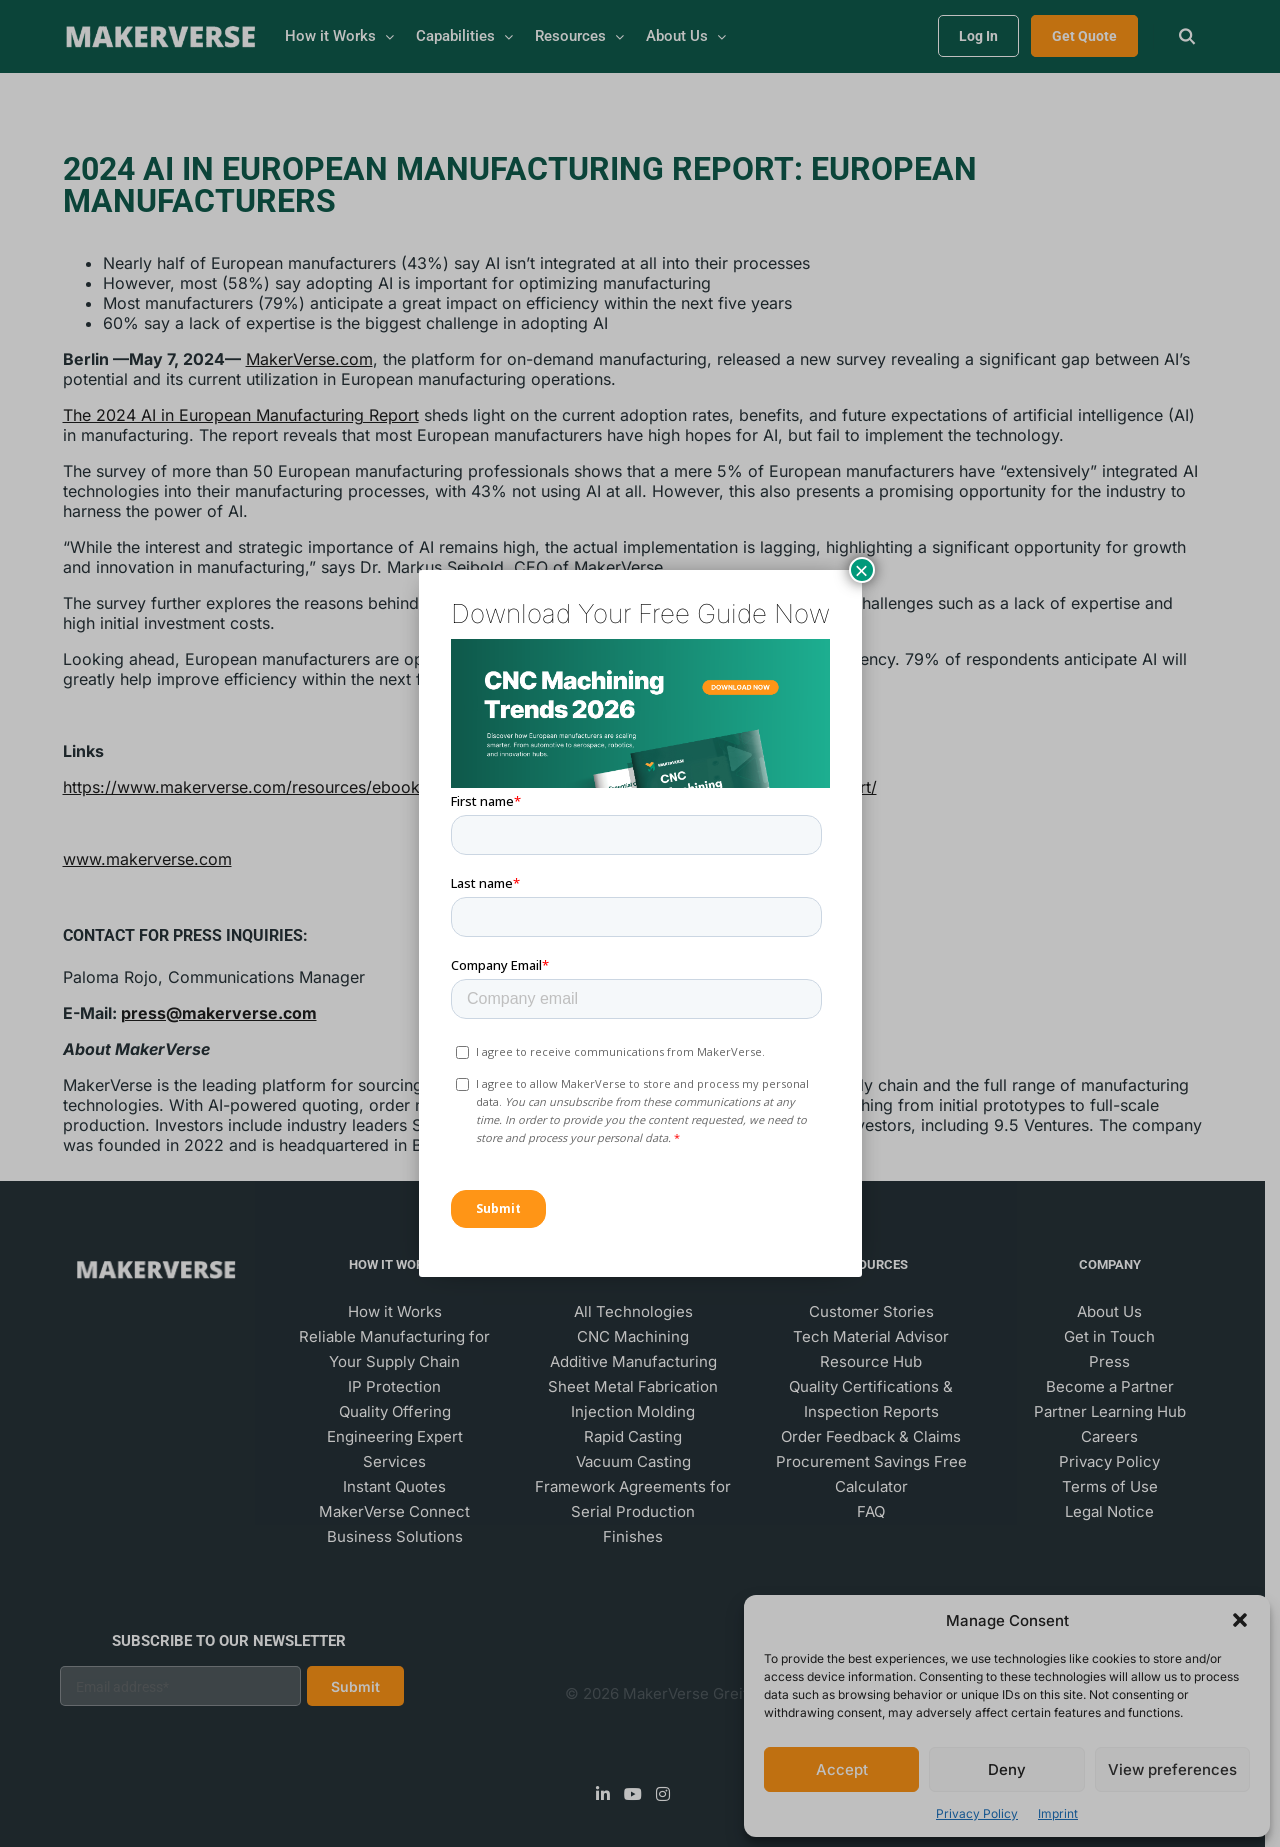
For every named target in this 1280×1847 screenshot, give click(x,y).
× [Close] (861, 570)
